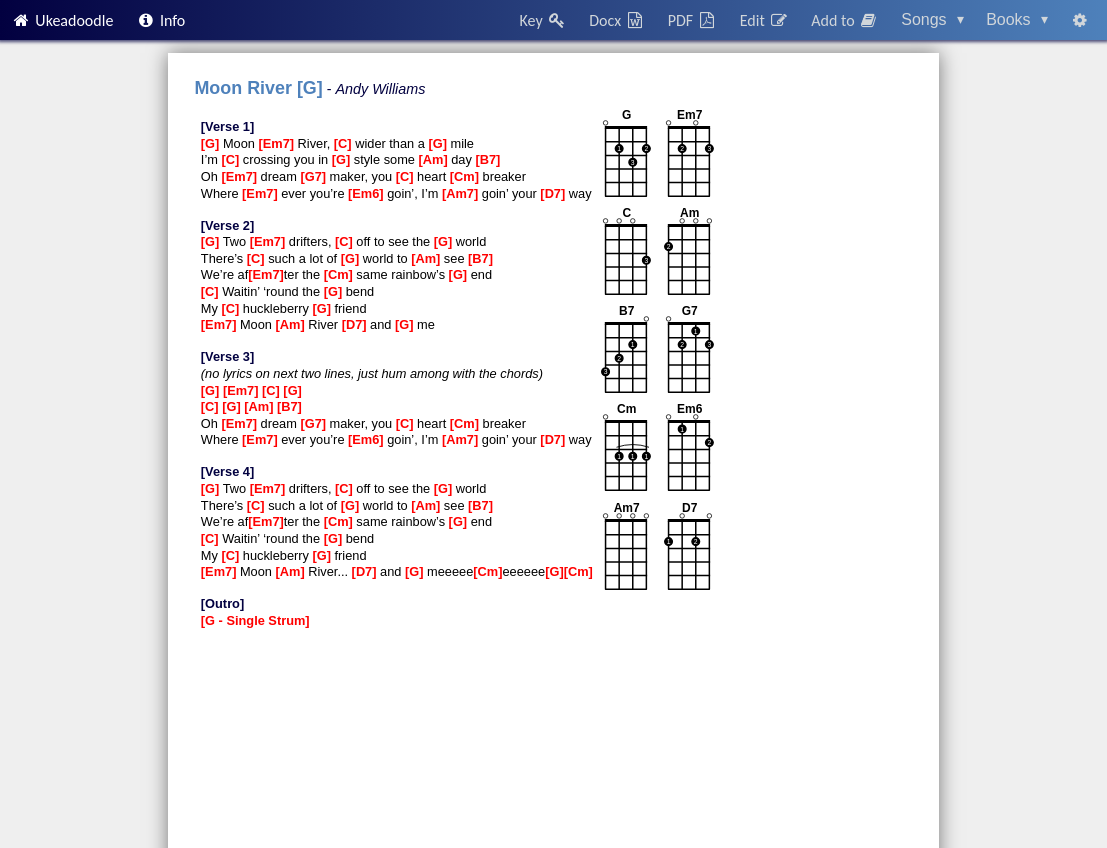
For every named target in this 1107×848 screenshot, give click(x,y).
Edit (764, 20)
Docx (617, 20)
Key (543, 20)
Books (1017, 19)
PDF (693, 20)
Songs (932, 19)
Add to (845, 20)
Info (161, 20)
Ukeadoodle (62, 20)
